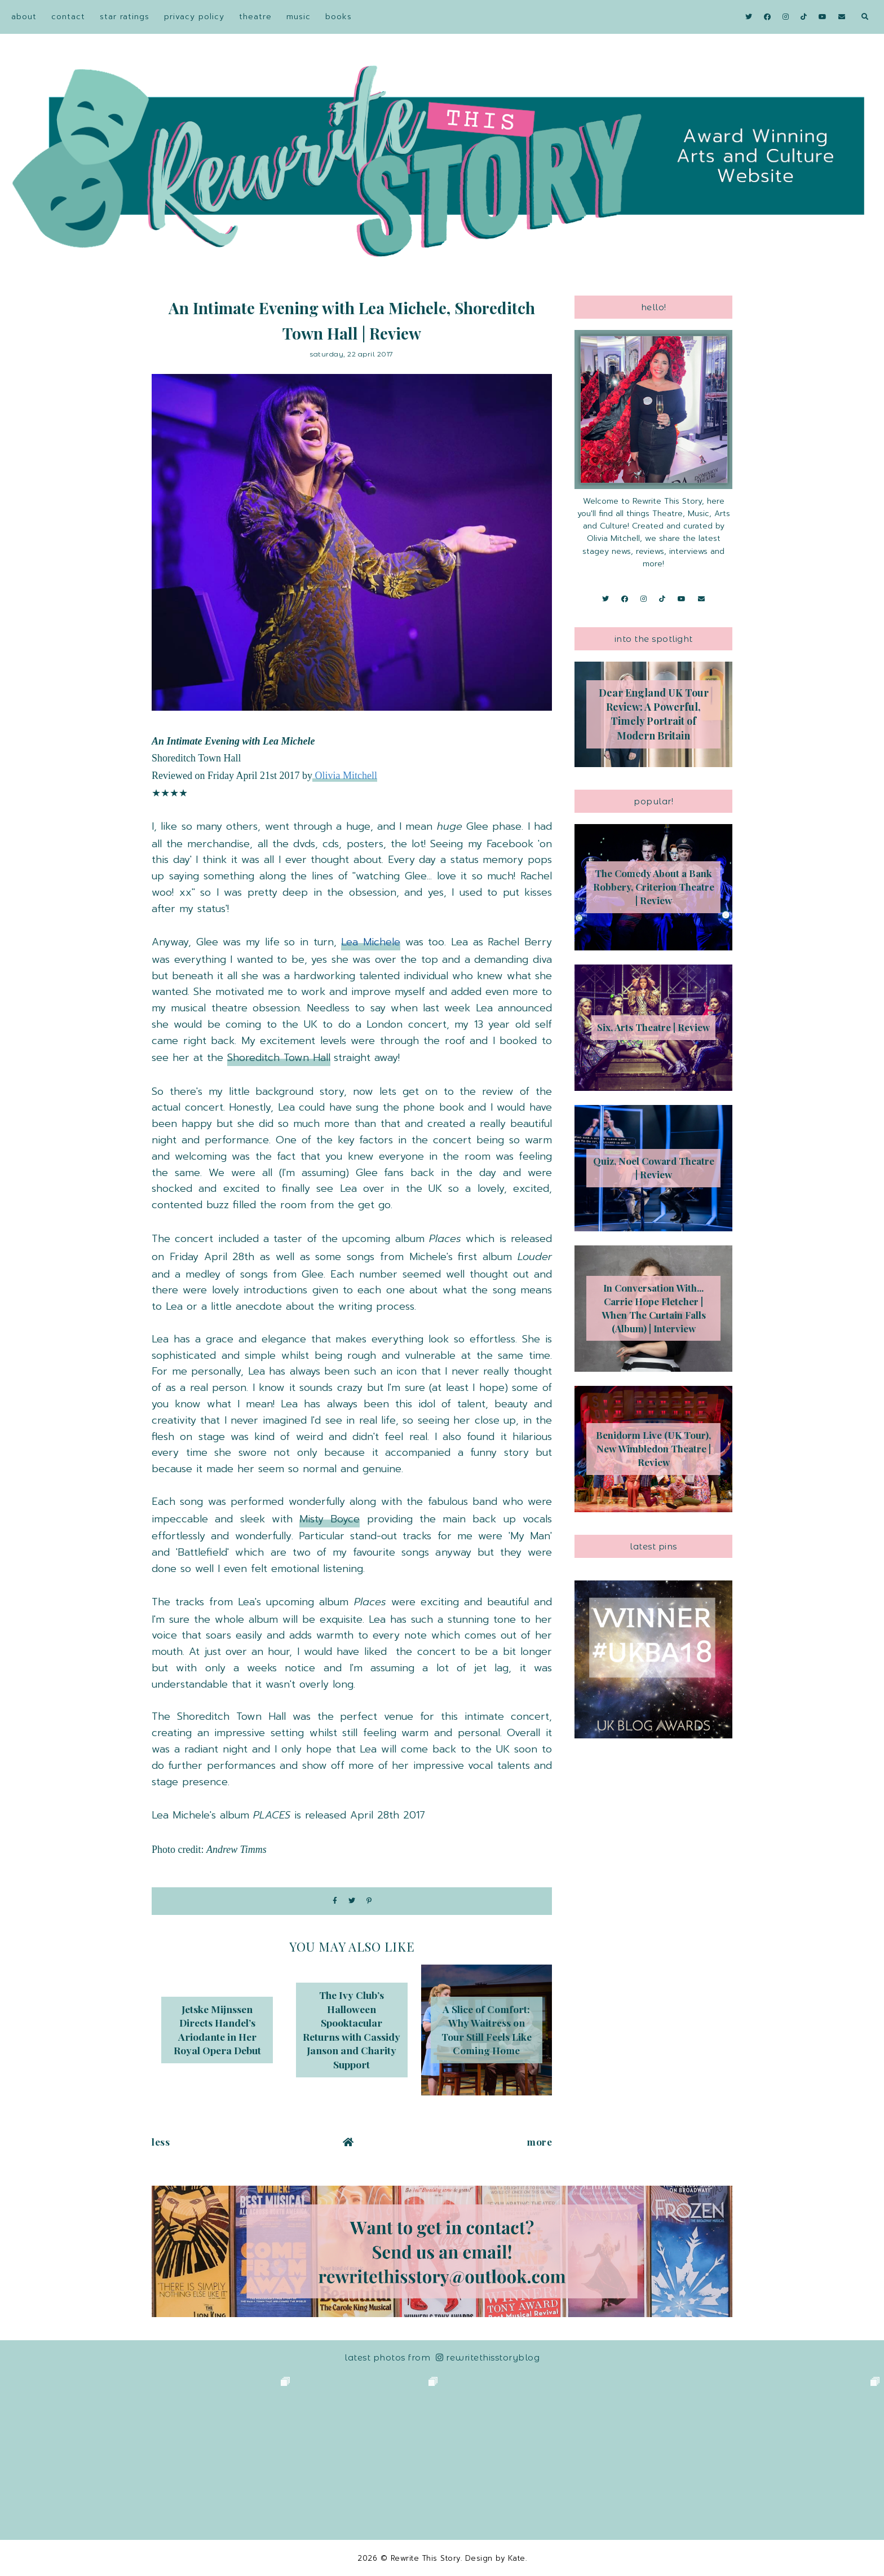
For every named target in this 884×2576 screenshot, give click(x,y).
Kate (516, 2558)
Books (338, 17)
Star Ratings (124, 17)
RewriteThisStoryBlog (488, 2357)
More (539, 2141)
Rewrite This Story (426, 2558)
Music (298, 17)
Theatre (255, 17)
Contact (68, 17)
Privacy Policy (194, 17)
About (24, 17)
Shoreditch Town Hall (278, 1057)
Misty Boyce (329, 1519)
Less (161, 2141)
